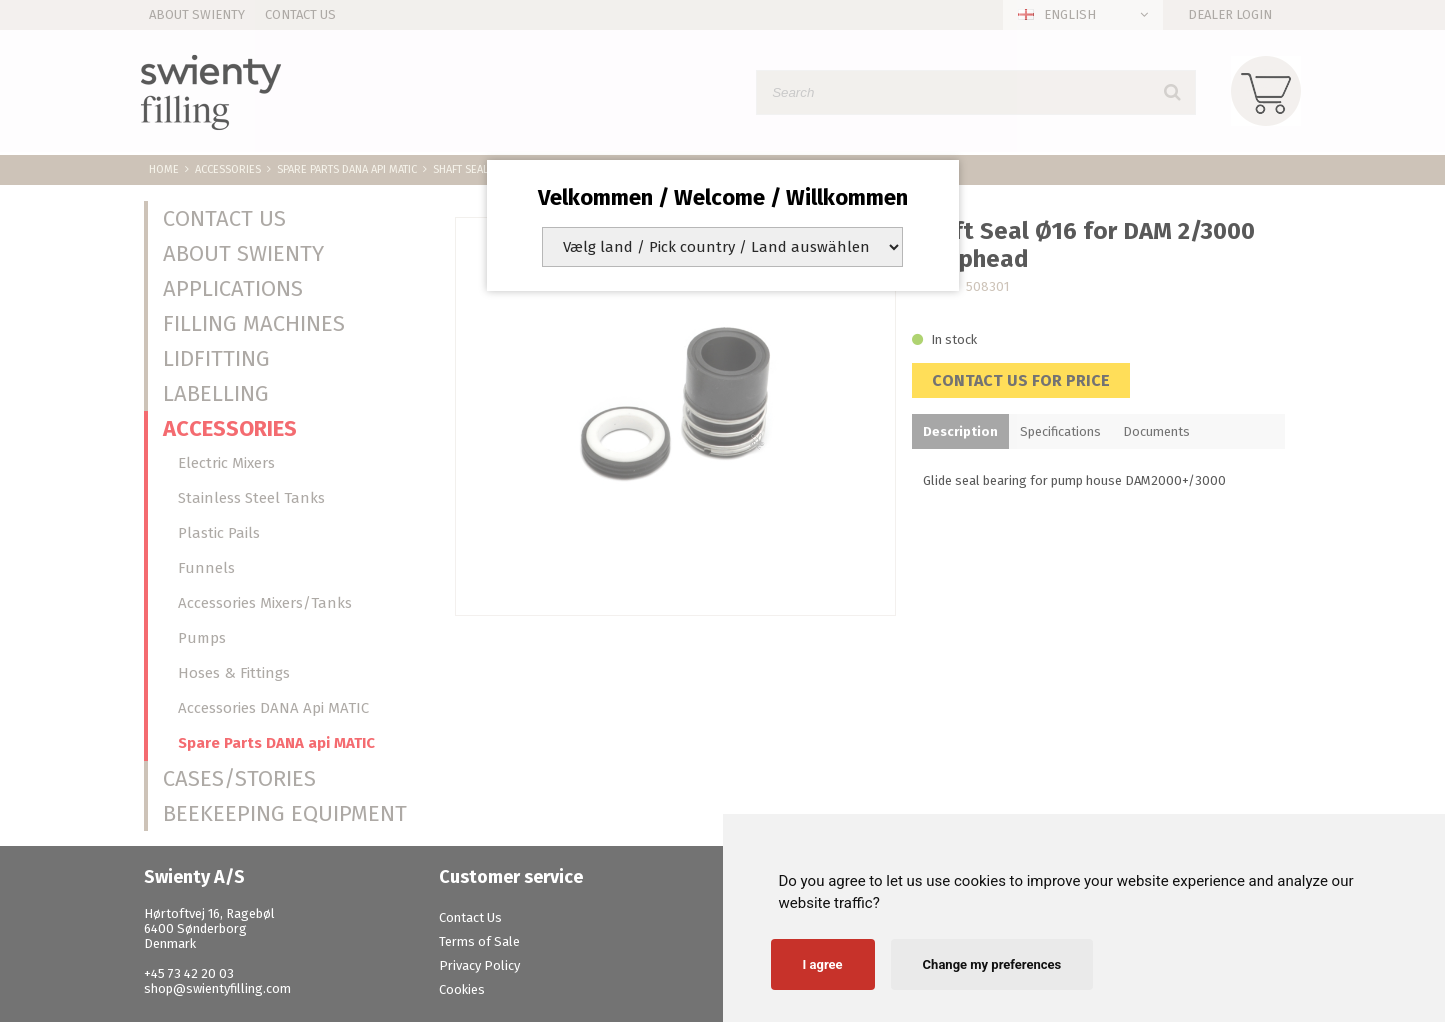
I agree (823, 964)
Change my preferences (992, 964)
